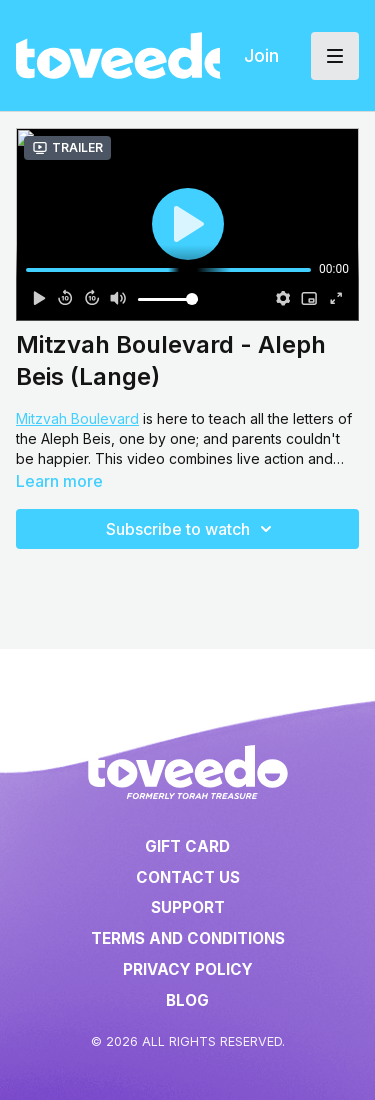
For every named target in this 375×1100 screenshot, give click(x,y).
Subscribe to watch (192, 529)
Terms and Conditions (188, 938)
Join (261, 55)
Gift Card (187, 846)
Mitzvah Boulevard (77, 418)
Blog (187, 1000)
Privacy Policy (188, 969)
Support (188, 907)
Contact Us (188, 877)
